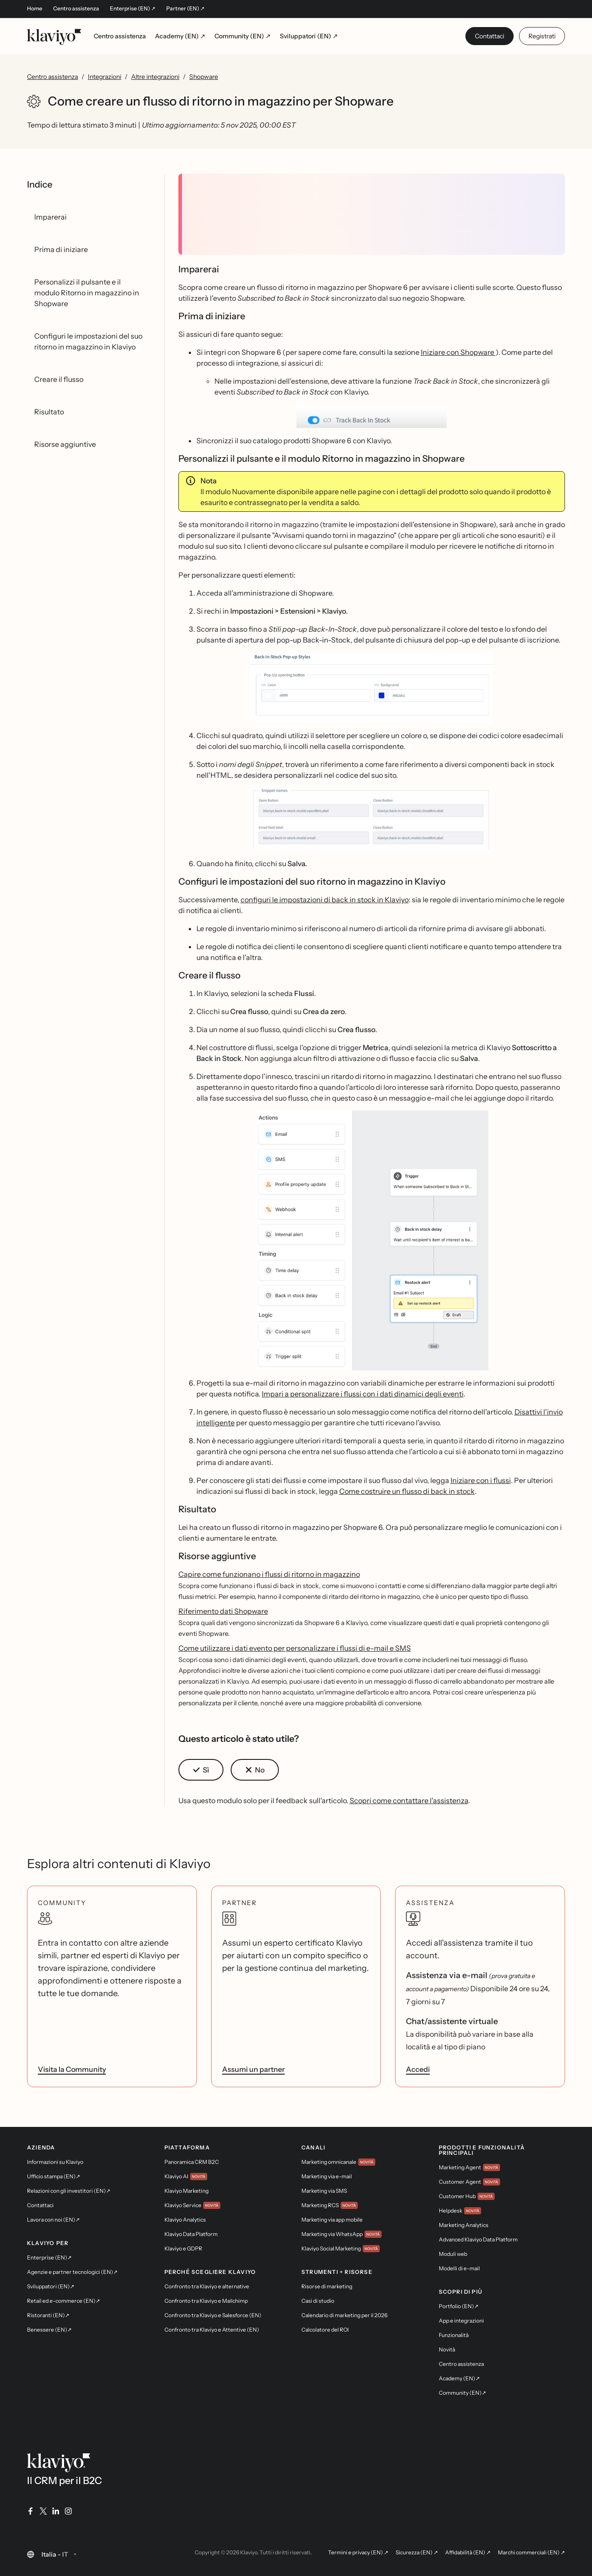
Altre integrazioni (155, 77)
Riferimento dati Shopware (223, 1611)
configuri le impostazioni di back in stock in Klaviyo (325, 899)
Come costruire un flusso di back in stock (407, 1491)
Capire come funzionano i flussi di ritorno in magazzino (269, 1574)
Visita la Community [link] (72, 2069)
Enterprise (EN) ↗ (132, 8)
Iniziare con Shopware (458, 352)
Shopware (203, 77)
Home (34, 8)
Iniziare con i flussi (481, 1480)
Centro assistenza (76, 8)
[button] (371, 416)
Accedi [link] (418, 2069)
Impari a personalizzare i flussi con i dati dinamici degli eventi (363, 1393)
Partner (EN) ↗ (185, 8)
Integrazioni (104, 77)
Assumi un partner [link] (253, 2069)
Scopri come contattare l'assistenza (409, 1800)
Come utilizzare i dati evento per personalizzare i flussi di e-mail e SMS (294, 1648)
